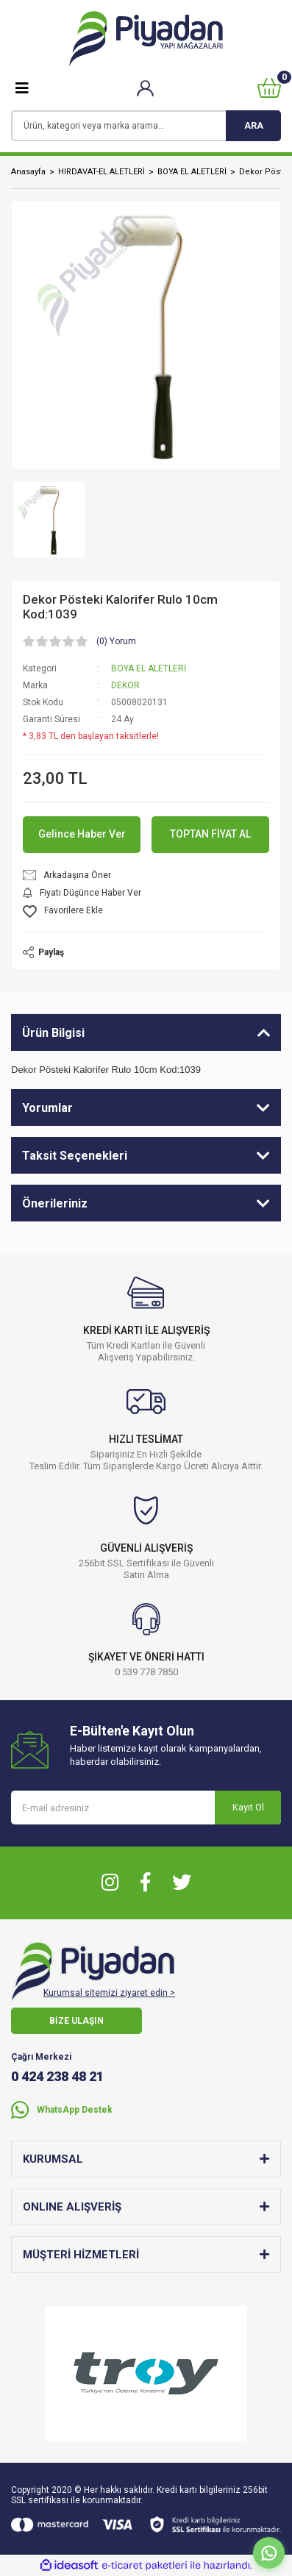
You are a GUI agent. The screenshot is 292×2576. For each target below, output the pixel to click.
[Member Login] (145, 87)
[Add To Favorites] (146, 911)
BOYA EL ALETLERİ (148, 668)
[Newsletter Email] (146, 1807)
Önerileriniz (55, 1203)
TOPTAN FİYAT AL (210, 834)
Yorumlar (47, 1108)
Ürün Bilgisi (53, 1033)
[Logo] (145, 38)
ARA (253, 125)
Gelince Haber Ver (82, 834)
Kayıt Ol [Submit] (248, 1807)
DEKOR (125, 685)
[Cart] (269, 88)
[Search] (146, 125)
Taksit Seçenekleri (74, 1156)
